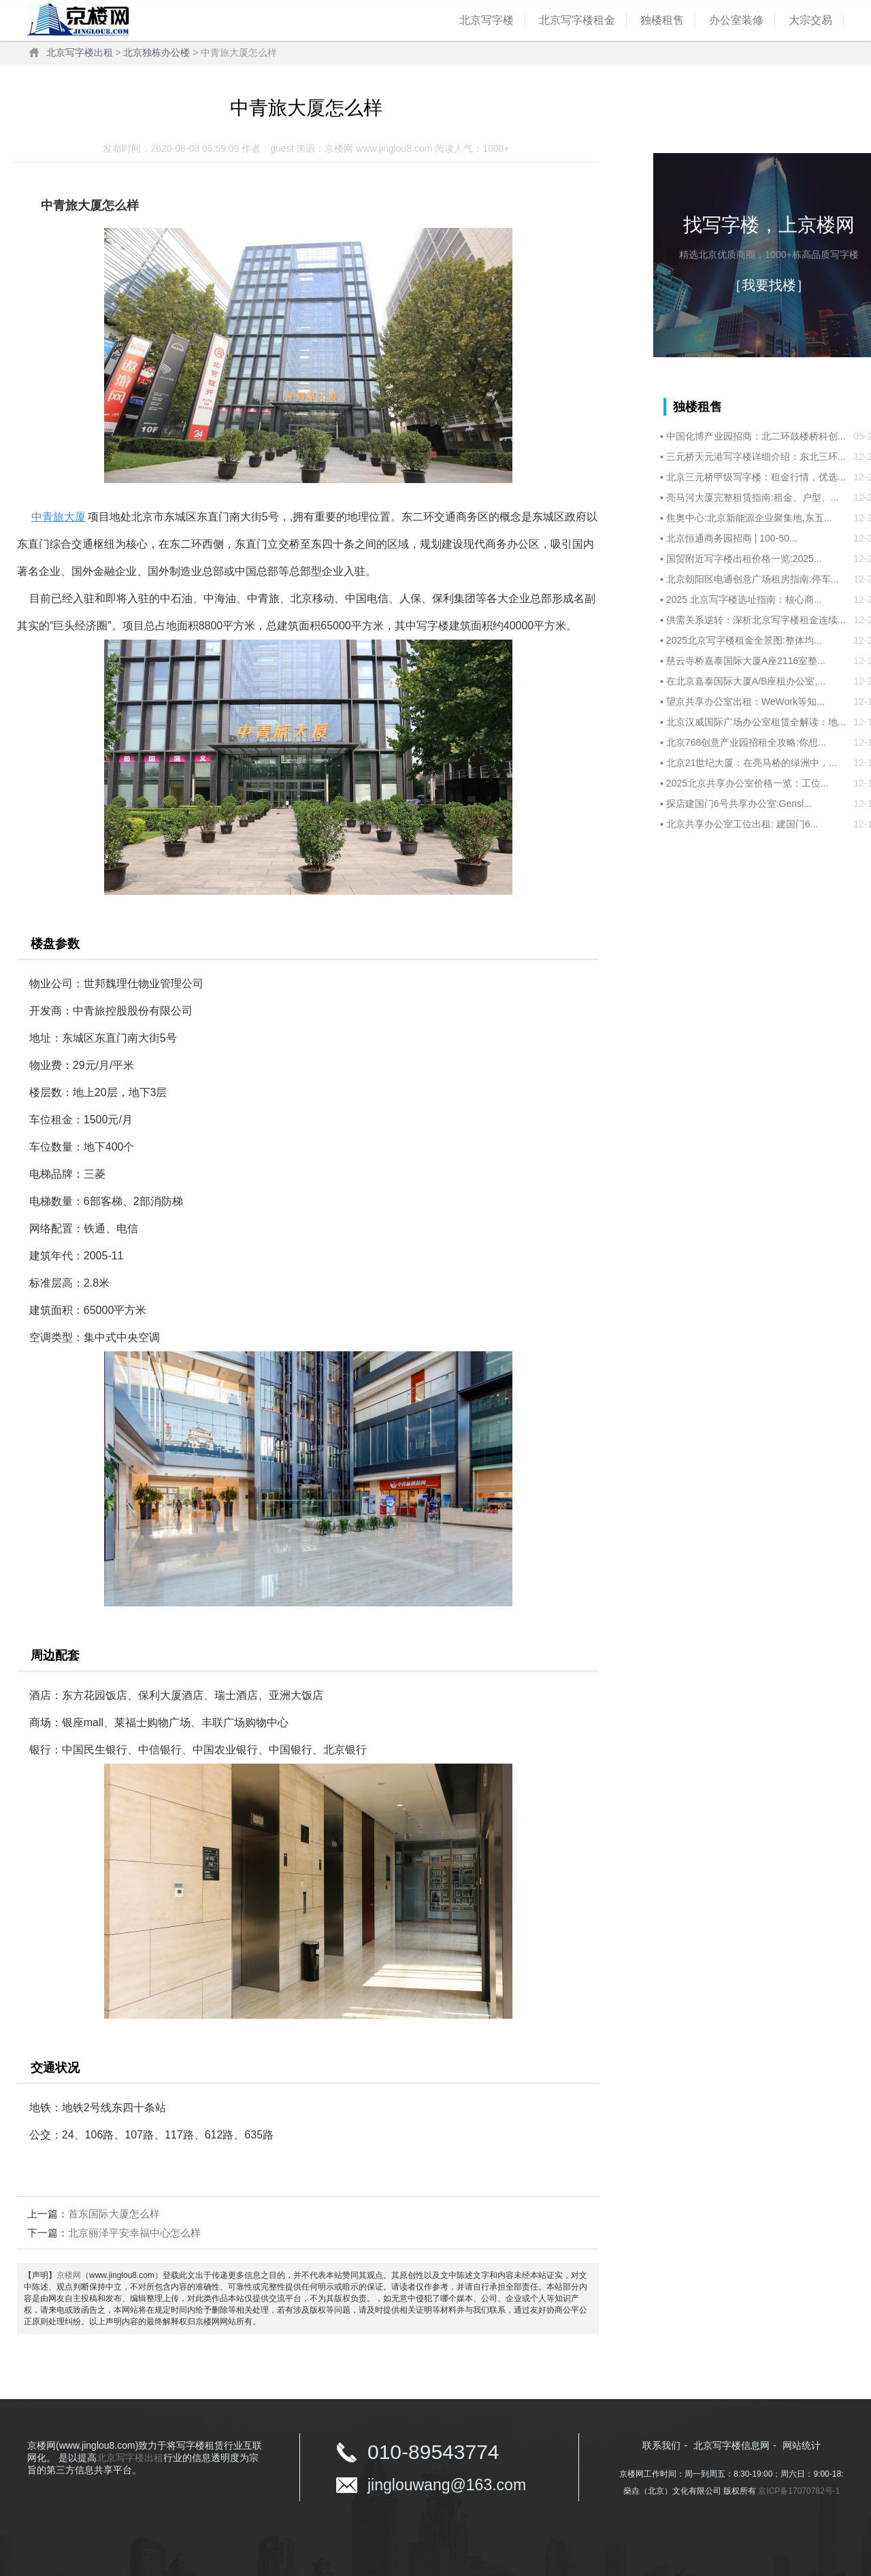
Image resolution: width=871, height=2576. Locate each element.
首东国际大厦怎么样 (114, 2213)
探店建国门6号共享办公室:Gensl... (739, 803)
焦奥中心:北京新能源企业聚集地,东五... (749, 517)
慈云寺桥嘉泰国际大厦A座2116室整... (745, 660)
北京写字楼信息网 (731, 2445)
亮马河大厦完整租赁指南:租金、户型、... (752, 497)
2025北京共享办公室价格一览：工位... (747, 783)
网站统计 (802, 2445)
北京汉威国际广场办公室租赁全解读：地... (756, 721)
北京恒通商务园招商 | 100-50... (732, 538)
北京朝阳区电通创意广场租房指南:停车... (752, 579)
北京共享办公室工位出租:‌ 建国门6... (742, 824)
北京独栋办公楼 (156, 52)
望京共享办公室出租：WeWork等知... (745, 701)
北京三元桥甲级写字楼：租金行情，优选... (756, 477)
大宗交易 (810, 20)
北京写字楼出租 (79, 52)
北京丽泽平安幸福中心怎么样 (134, 2233)
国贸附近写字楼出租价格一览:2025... (744, 558)
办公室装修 (736, 20)
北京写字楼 (486, 20)
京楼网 (68, 2275)
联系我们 (661, 2445)
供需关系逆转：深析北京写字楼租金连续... (756, 619)
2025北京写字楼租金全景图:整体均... (744, 640)
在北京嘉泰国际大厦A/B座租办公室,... (745, 681)
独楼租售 (662, 20)
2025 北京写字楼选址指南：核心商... (744, 599)
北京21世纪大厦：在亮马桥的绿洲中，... (751, 762)
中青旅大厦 (58, 517)
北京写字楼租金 (577, 20)
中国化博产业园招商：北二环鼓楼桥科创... (756, 436)
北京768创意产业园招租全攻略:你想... (746, 742)
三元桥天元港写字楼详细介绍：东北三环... (756, 456)
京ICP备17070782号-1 (799, 2491)
